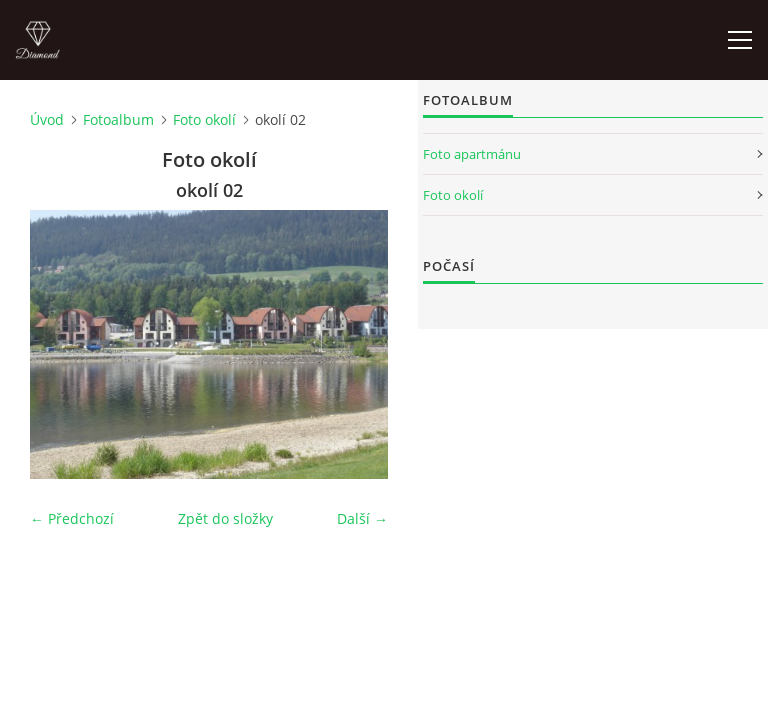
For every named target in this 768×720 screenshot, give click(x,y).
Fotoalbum (118, 119)
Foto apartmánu (472, 154)
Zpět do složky (225, 518)
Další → (362, 518)
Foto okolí (204, 119)
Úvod (47, 119)
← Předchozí (72, 518)
